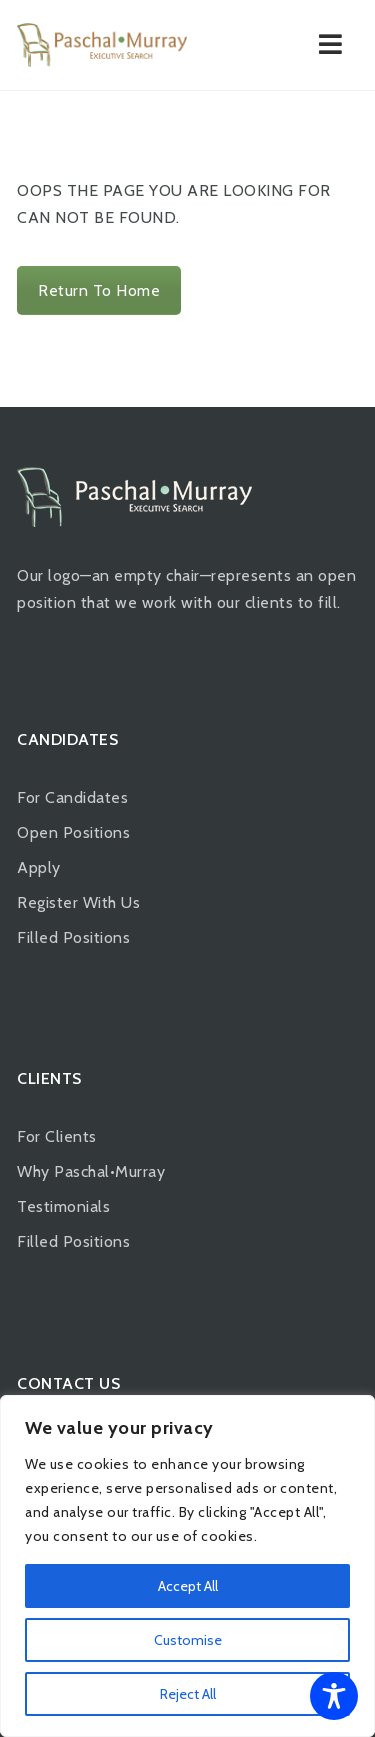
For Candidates (72, 797)
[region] (187, 1566)
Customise (188, 1640)
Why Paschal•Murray (91, 1171)
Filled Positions (73, 937)
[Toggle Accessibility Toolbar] (334, 1696)
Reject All (188, 1694)
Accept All (188, 1586)
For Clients (57, 1136)
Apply (39, 867)
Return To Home (99, 290)
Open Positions (73, 832)
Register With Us (78, 902)
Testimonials (63, 1206)
